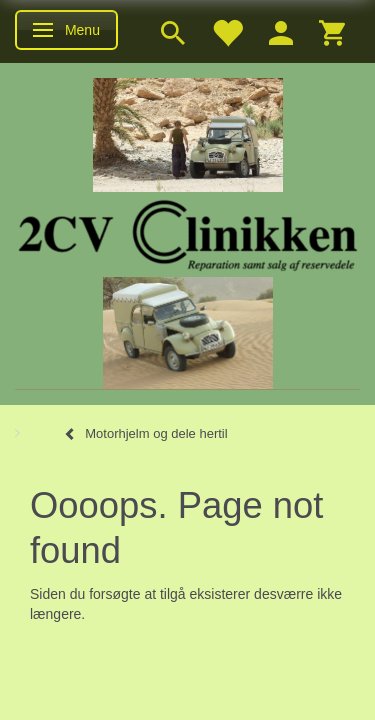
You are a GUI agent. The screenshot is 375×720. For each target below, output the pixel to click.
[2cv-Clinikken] (188, 232)
